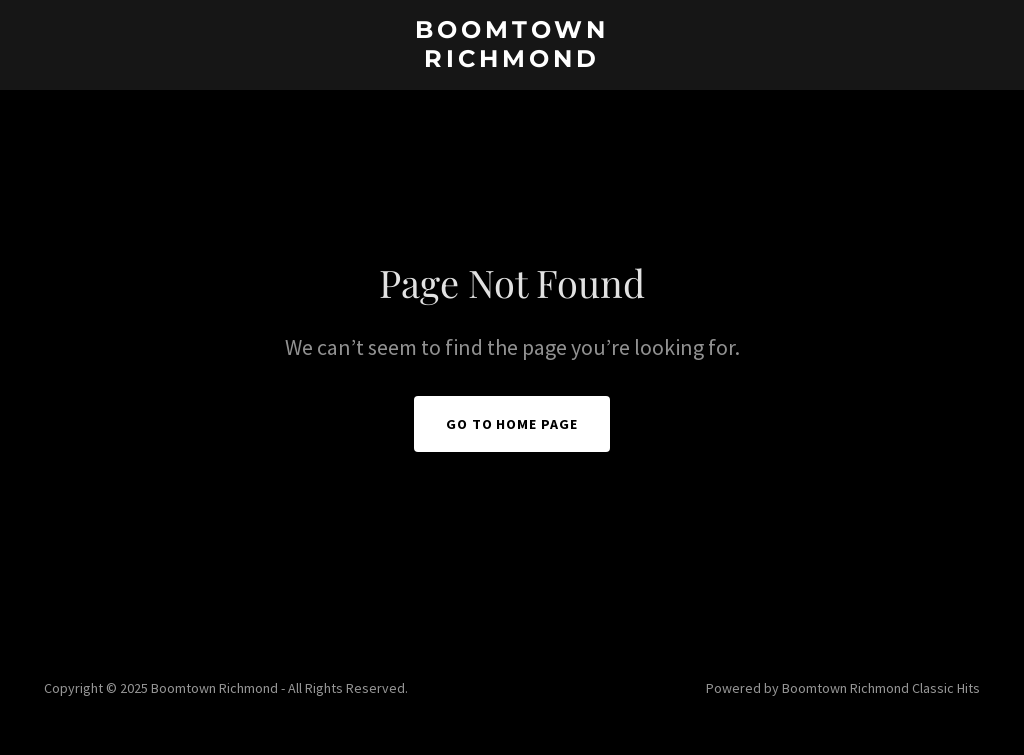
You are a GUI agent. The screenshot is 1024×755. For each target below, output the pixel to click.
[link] (511, 61)
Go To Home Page (512, 424)
